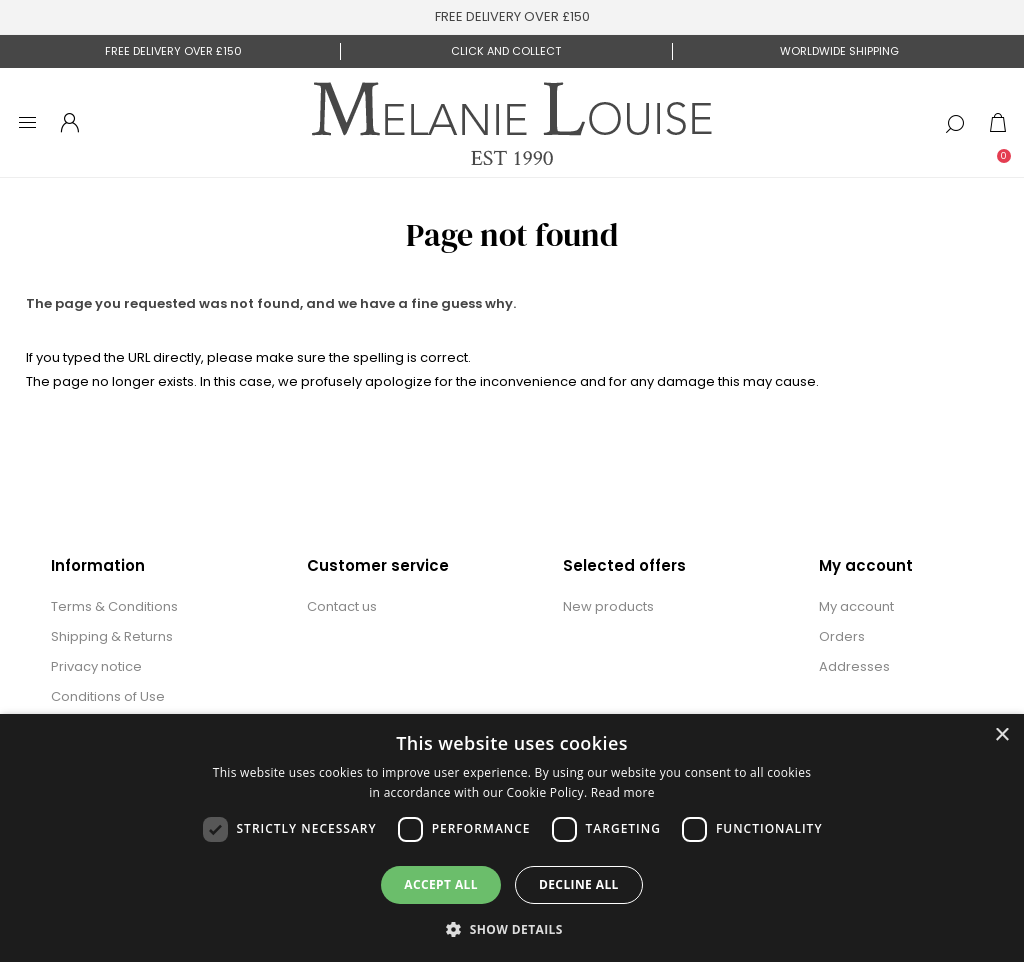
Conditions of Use (108, 696)
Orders (842, 636)
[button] (512, 928)
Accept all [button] (441, 884)
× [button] (1001, 735)
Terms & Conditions (114, 606)
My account (856, 606)
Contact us (342, 606)
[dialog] (512, 838)
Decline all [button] (579, 884)
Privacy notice (96, 666)
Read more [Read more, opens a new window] (623, 792)
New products (608, 606)
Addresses (854, 666)
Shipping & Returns (112, 636)
